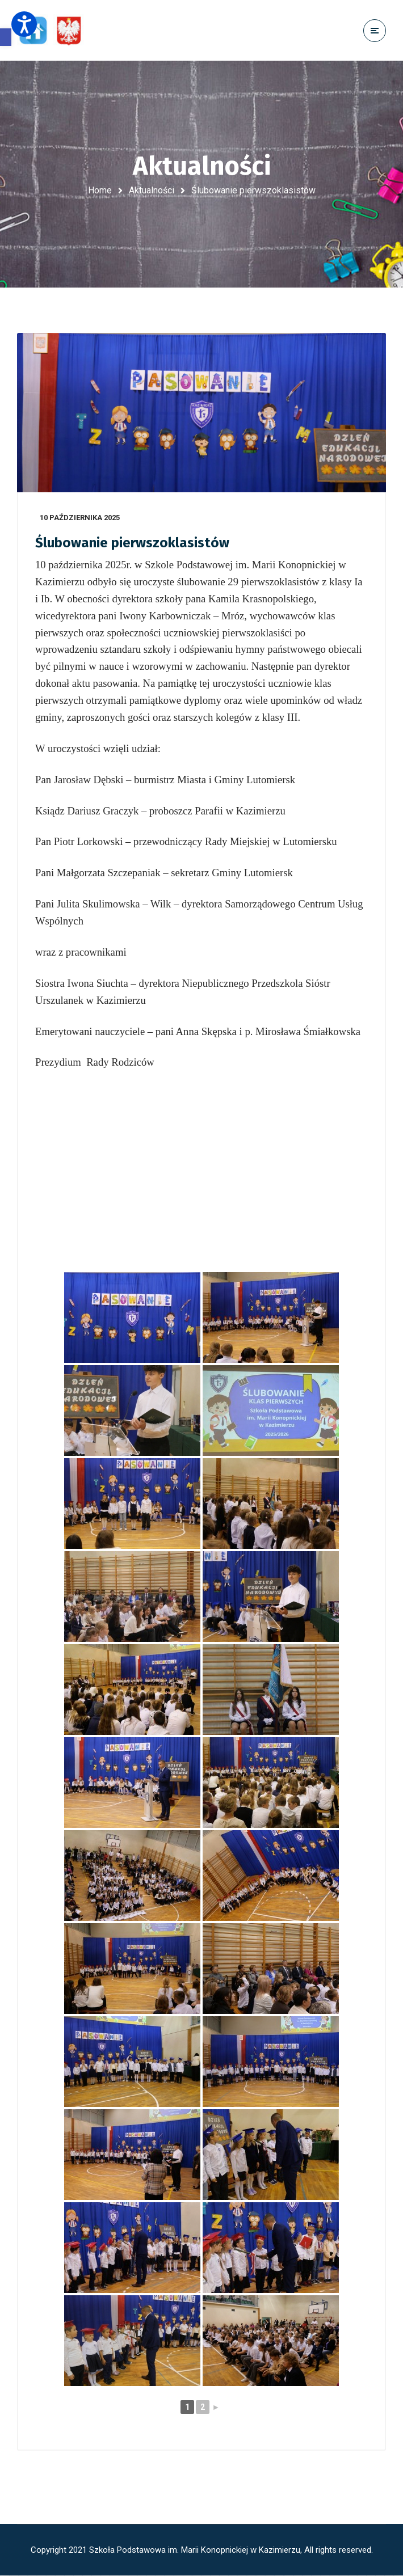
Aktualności (151, 190)
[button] (5, 37)
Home (100, 190)
